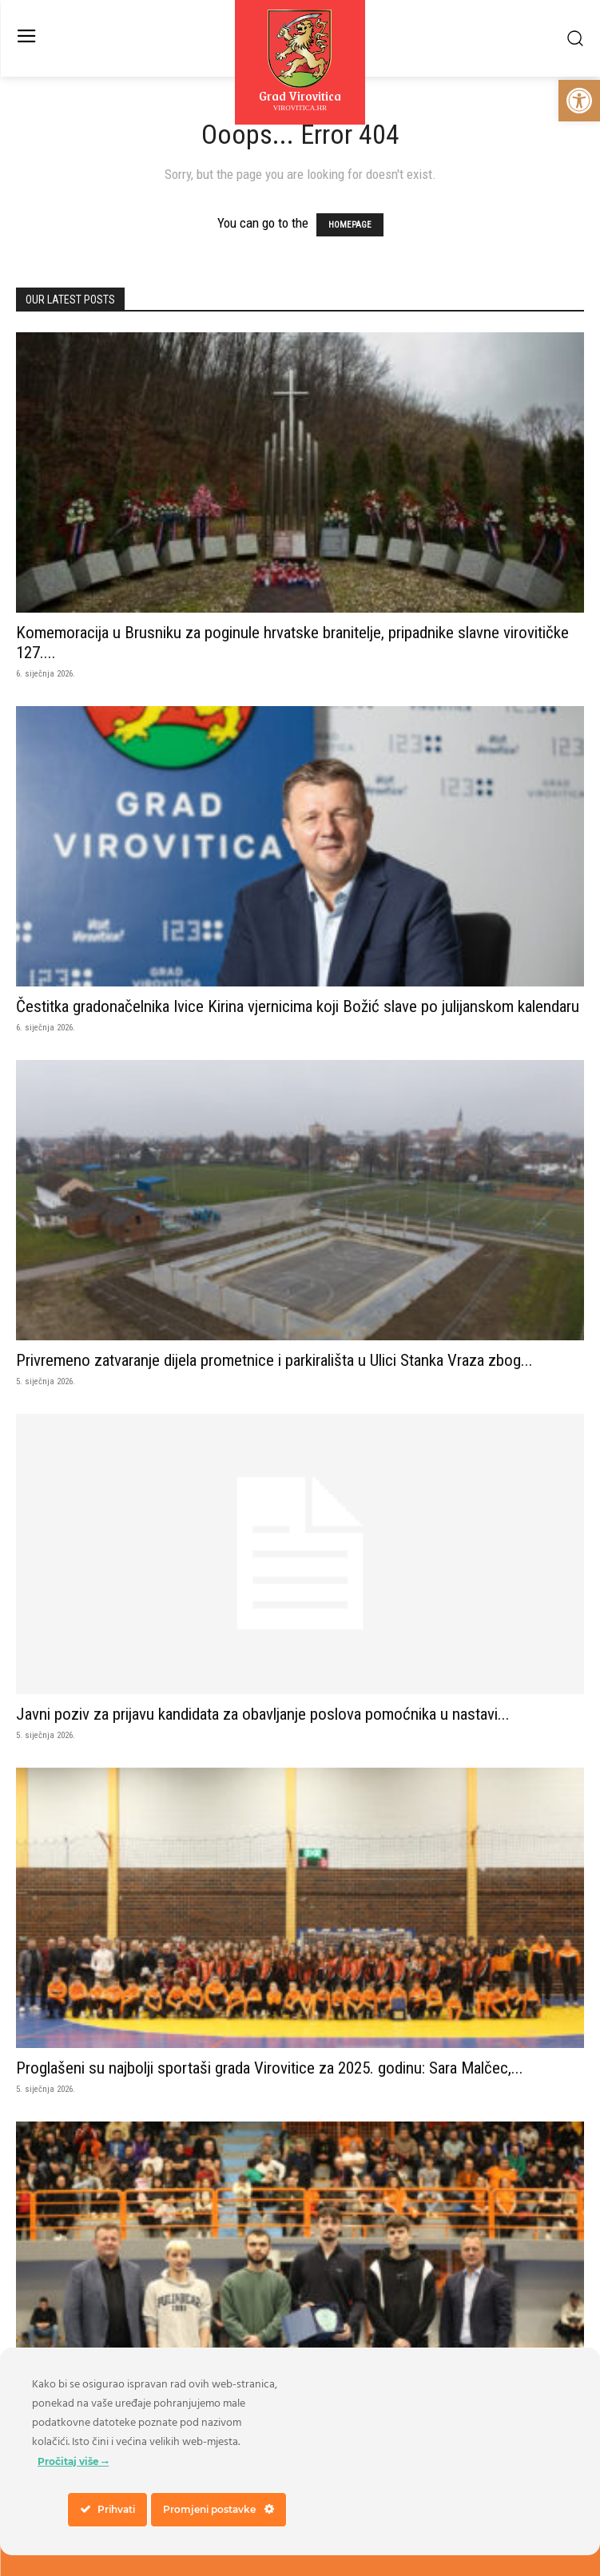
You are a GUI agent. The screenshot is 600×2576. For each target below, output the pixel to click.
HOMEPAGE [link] (350, 225)
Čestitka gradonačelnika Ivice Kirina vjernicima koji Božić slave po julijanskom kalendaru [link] (297, 1006)
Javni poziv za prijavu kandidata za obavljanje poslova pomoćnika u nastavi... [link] (263, 1714)
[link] (579, 100)
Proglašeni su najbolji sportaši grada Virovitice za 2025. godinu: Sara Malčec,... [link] (269, 2068)
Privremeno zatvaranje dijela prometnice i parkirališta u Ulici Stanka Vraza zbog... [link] (274, 1360)
